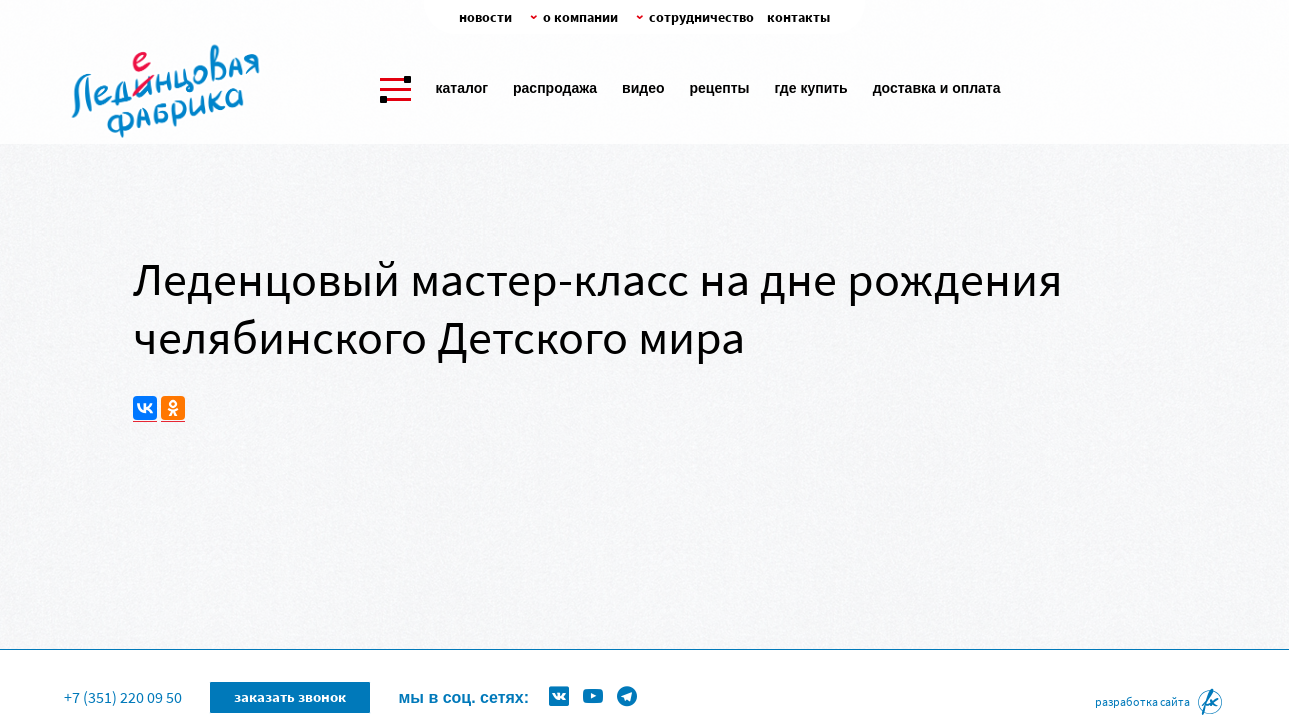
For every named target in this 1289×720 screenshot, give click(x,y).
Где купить (811, 88)
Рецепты (720, 88)
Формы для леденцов (519, 665)
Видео (643, 88)
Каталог (462, 88)
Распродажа (555, 88)
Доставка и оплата (937, 88)
